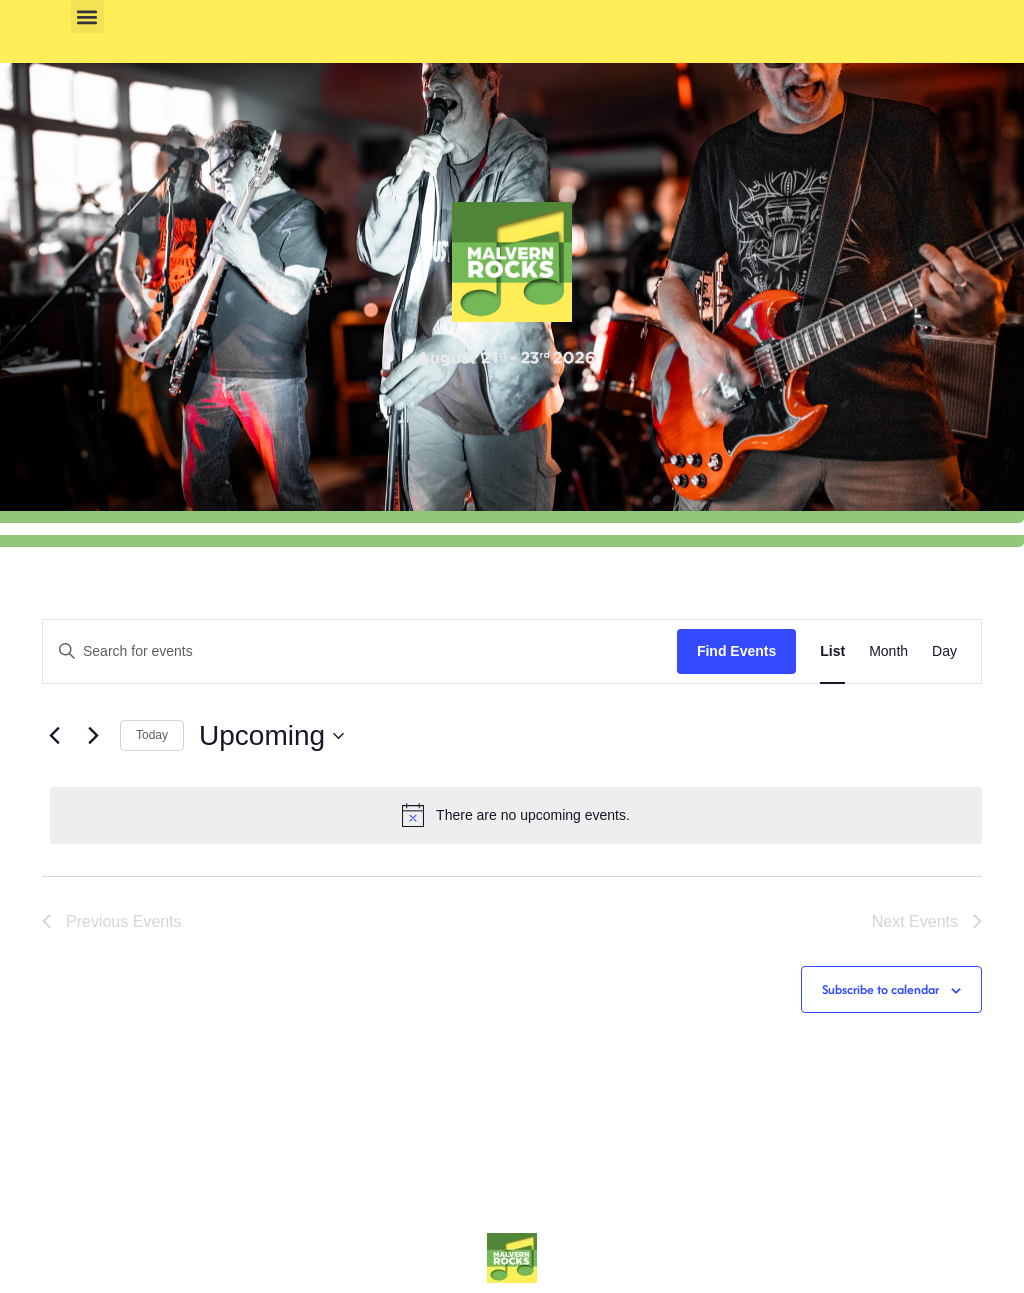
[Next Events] (93, 736)
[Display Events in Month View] (888, 651)
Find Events (736, 651)
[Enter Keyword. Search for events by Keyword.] (360, 651)
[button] (87, 16)
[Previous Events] (54, 736)
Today (152, 735)
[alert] (516, 815)
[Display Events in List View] (832, 651)
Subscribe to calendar (880, 989)
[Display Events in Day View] (944, 651)
